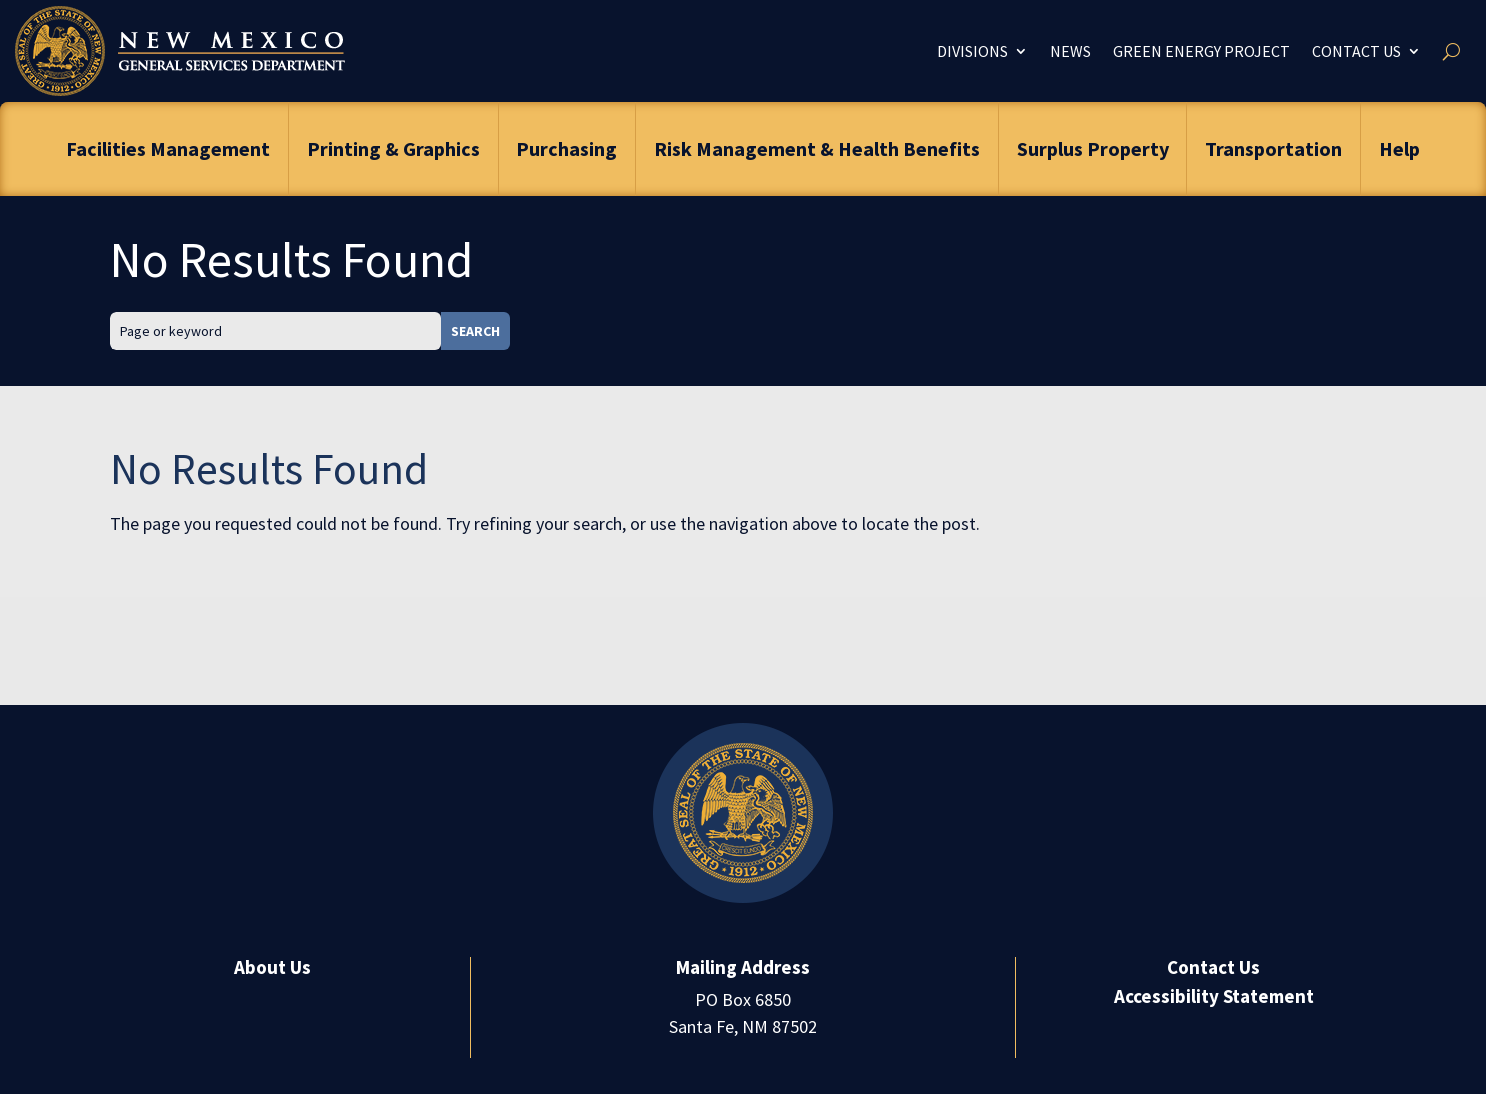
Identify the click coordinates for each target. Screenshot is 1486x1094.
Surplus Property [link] (1093, 148)
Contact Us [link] (1356, 51)
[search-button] (1451, 51)
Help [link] (1399, 148)
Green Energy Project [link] (1201, 51)
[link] (180, 51)
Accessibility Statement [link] (1214, 996)
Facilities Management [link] (168, 148)
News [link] (1070, 51)
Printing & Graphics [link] (393, 148)
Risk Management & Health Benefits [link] (817, 148)
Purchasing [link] (566, 148)
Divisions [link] (972, 51)
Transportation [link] (1273, 148)
